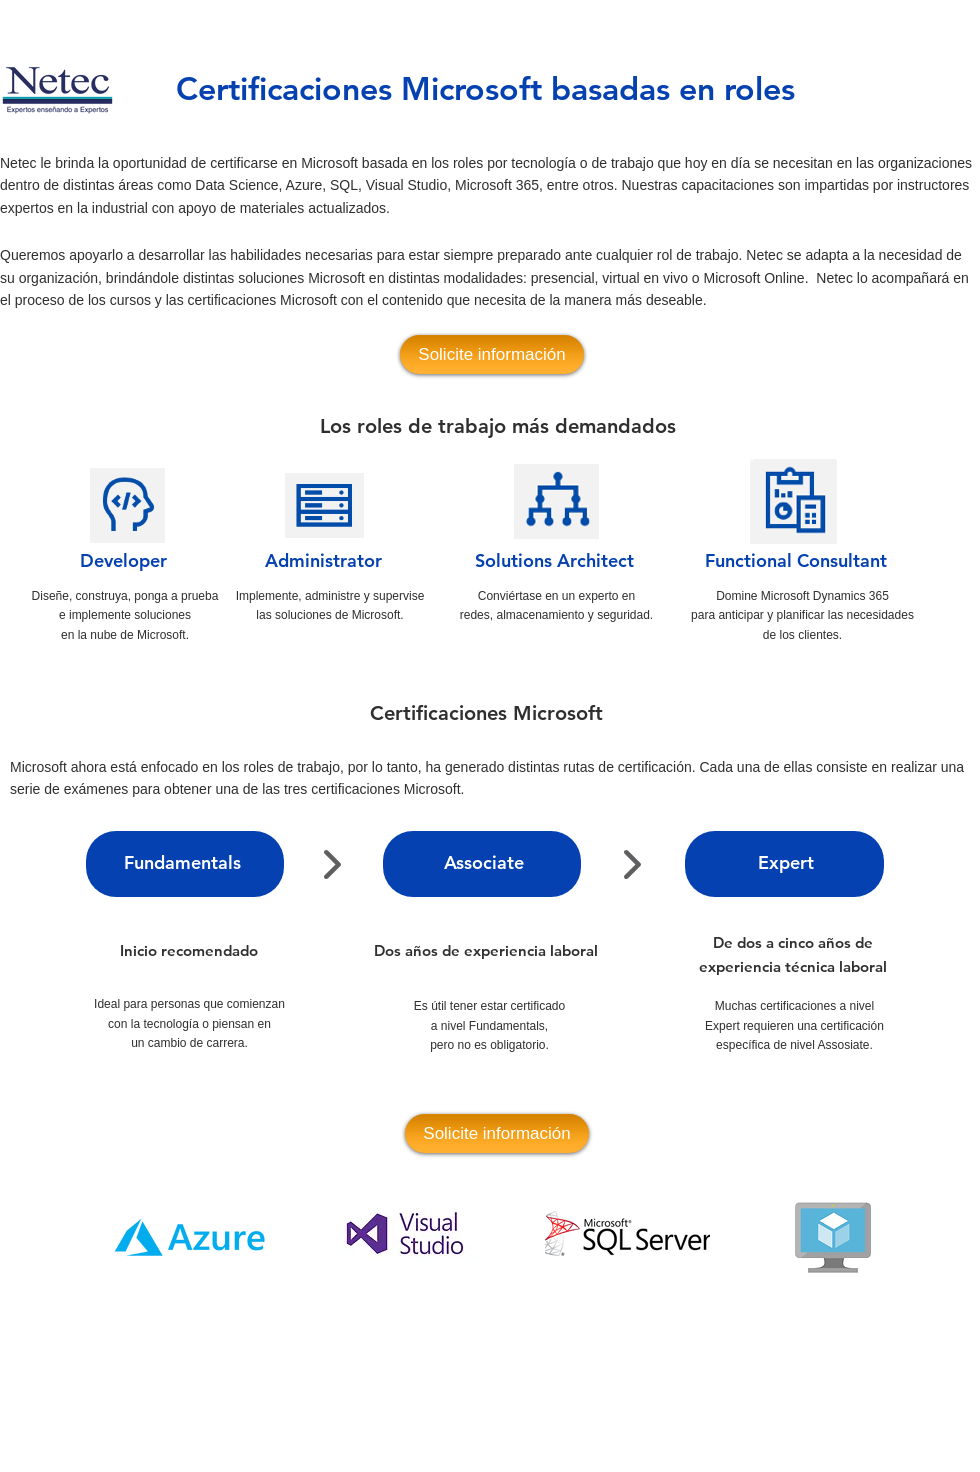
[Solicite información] (492, 354)
